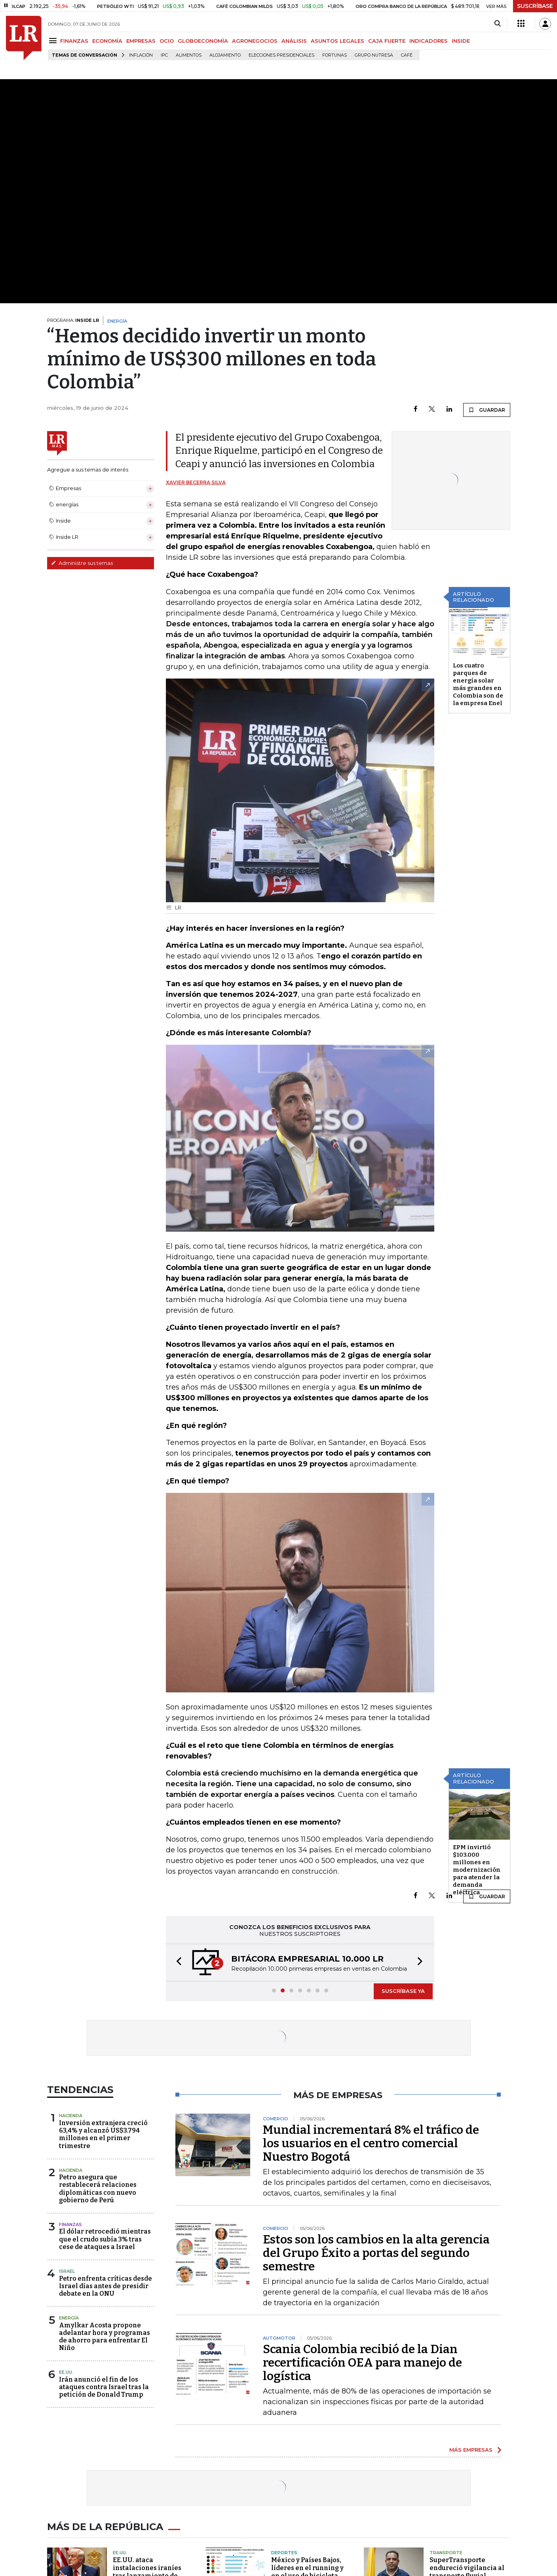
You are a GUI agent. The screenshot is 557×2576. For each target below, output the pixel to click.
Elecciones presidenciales (281, 55)
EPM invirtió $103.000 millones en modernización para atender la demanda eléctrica (476, 1870)
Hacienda (70, 2115)
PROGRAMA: (73, 320)
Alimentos (189, 55)
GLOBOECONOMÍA (203, 41)
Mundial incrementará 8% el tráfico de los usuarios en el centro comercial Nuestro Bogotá (371, 2143)
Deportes (284, 2552)
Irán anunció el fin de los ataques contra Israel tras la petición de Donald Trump (104, 2387)
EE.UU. (66, 2372)
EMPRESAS (141, 41)
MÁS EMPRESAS (470, 2450)
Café (407, 55)
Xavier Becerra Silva (196, 482)
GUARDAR (486, 410)
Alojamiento (225, 55)
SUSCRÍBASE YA (403, 1991)
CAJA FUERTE (386, 41)
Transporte (446, 2552)
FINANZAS (74, 41)
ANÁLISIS (294, 41)
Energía (69, 2318)
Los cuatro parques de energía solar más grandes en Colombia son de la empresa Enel (478, 684)
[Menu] (54, 40)
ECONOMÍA (107, 41)
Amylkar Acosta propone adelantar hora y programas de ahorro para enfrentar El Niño (104, 2336)
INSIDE (461, 41)
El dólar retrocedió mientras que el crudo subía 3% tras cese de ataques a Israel (105, 2239)
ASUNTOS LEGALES (337, 41)
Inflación (141, 55)
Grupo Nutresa (374, 55)
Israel (67, 2271)
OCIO (167, 41)
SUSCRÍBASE (535, 6)
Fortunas (334, 55)
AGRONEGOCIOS (255, 41)
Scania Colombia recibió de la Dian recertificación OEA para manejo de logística (362, 2362)
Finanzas (70, 2224)
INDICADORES (428, 41)
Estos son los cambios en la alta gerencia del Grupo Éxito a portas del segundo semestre (376, 2253)
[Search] (497, 24)
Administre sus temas (82, 563)
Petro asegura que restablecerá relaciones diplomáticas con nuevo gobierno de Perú (98, 2188)
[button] (176, 1962)
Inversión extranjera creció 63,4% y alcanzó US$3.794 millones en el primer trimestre (103, 2134)
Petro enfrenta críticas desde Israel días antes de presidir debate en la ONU (105, 2286)
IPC (164, 55)
